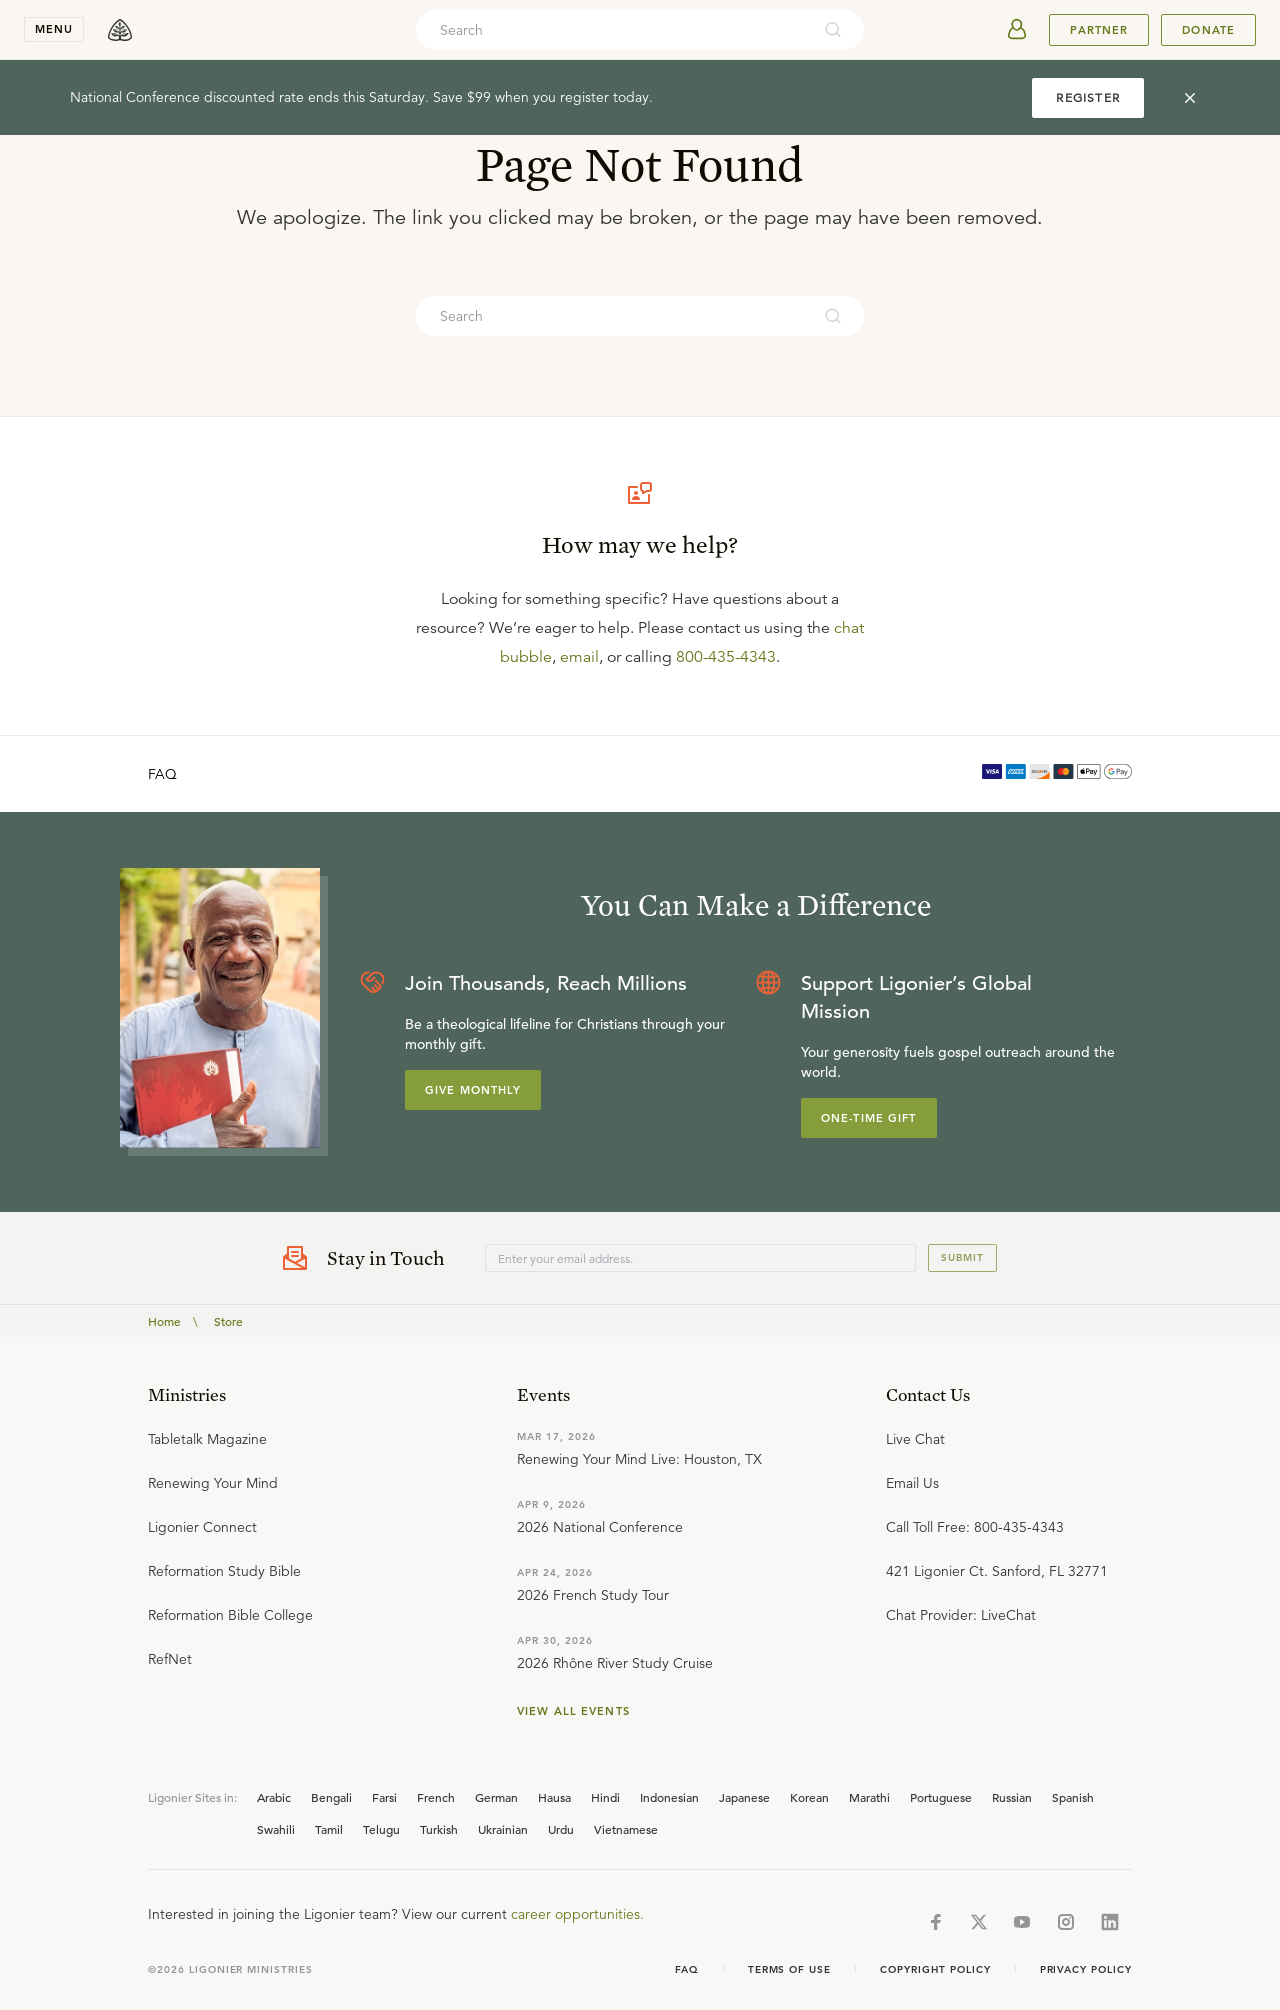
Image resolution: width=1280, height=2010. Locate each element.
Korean (809, 1797)
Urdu (561, 1829)
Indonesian (669, 1797)
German (496, 1797)
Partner (1099, 30)
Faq (687, 1969)
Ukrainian (503, 1829)
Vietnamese (626, 1829)
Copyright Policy (935, 1969)
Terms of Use (790, 1969)
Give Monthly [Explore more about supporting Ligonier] (473, 1090)
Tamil (329, 1829)
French (436, 1797)
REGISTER (1088, 97)
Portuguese (941, 1797)
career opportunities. (577, 1914)
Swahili (276, 1829)
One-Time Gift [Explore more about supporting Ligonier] (869, 1118)
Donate (1208, 30)
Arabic (274, 1797)
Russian (1012, 1797)
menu (54, 29)
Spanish (1073, 1797)
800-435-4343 (726, 657)
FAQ (162, 774)
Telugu (381, 1829)
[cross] (1190, 98)
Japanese (744, 1797)
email (579, 657)
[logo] (120, 30)
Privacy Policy (1086, 1969)
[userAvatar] (1017, 30)
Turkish (439, 1829)
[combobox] (613, 30)
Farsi (384, 1797)
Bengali (331, 1797)
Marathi (869, 1797)
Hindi (605, 1797)
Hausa (554, 1797)
